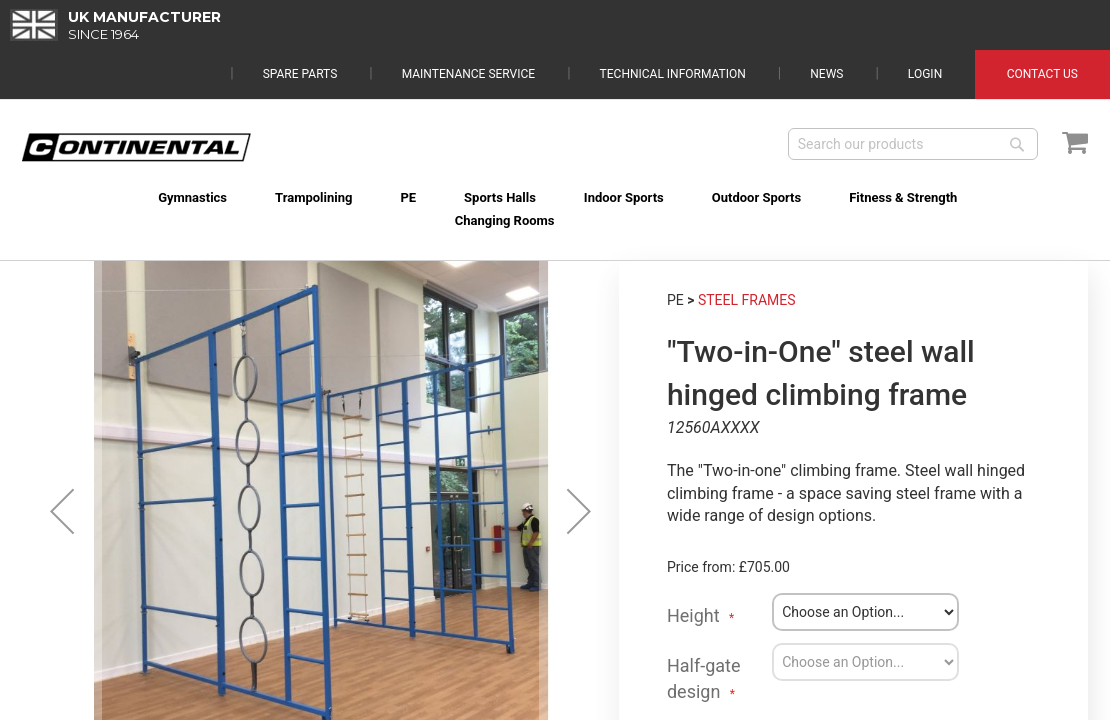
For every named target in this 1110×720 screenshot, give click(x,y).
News (826, 24)
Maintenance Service (468, 24)
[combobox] (913, 144)
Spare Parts (300, 24)
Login (925, 24)
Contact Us (1042, 24)
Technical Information (673, 24)
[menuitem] (189, 197)
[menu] (555, 197)
